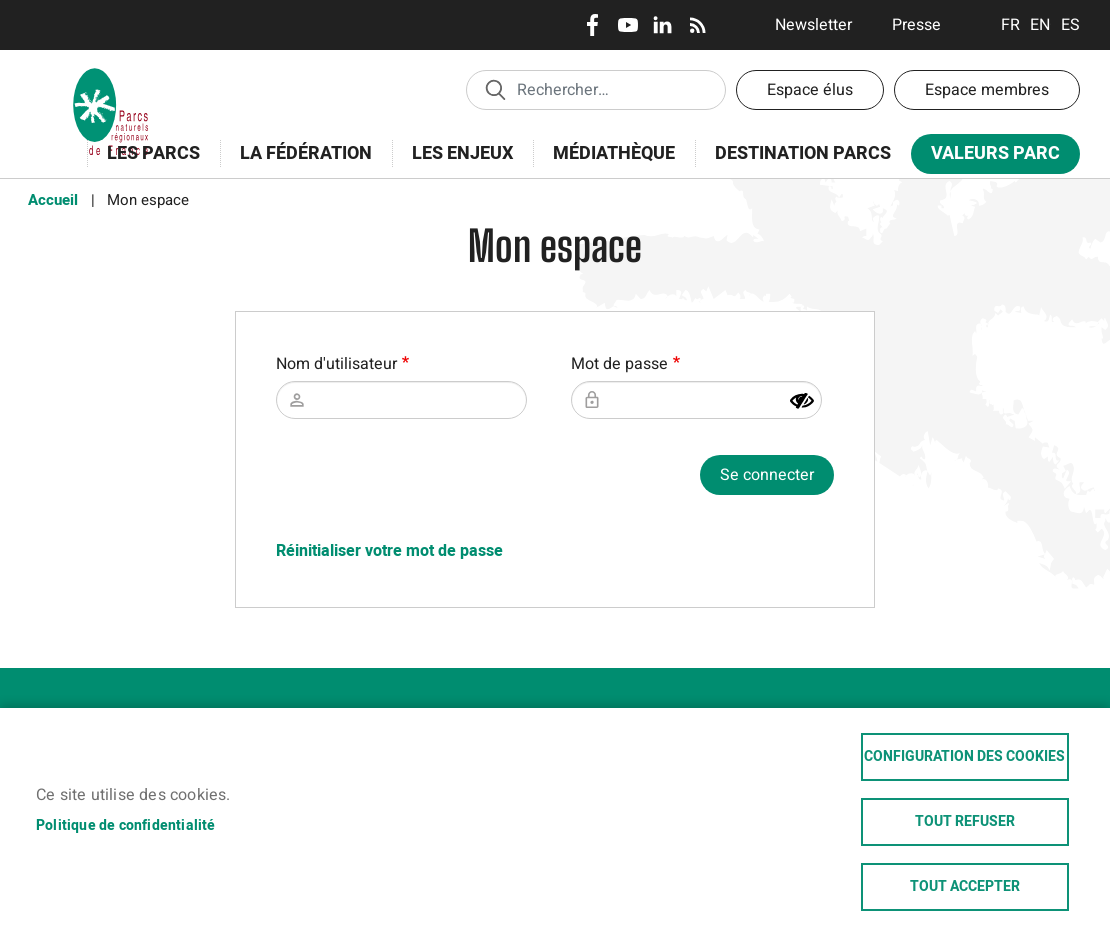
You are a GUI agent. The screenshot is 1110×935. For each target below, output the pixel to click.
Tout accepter (965, 887)
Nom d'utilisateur (336, 364)
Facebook (592, 25)
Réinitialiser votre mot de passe (389, 551)
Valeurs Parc (989, 157)
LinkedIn (662, 25)
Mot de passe (619, 364)
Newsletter (813, 25)
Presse (916, 25)
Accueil (53, 200)
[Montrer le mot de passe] (802, 401)
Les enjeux (456, 164)
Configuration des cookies (964, 757)
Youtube (627, 25)
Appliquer (495, 89)
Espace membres (987, 90)
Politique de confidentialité (126, 826)
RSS (697, 25)
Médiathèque (614, 153)
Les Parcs (147, 164)
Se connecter (767, 475)
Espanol (1070, 25)
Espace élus (810, 90)
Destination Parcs (803, 153)
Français (1010, 25)
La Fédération (299, 164)
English (1040, 25)
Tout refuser (965, 822)
